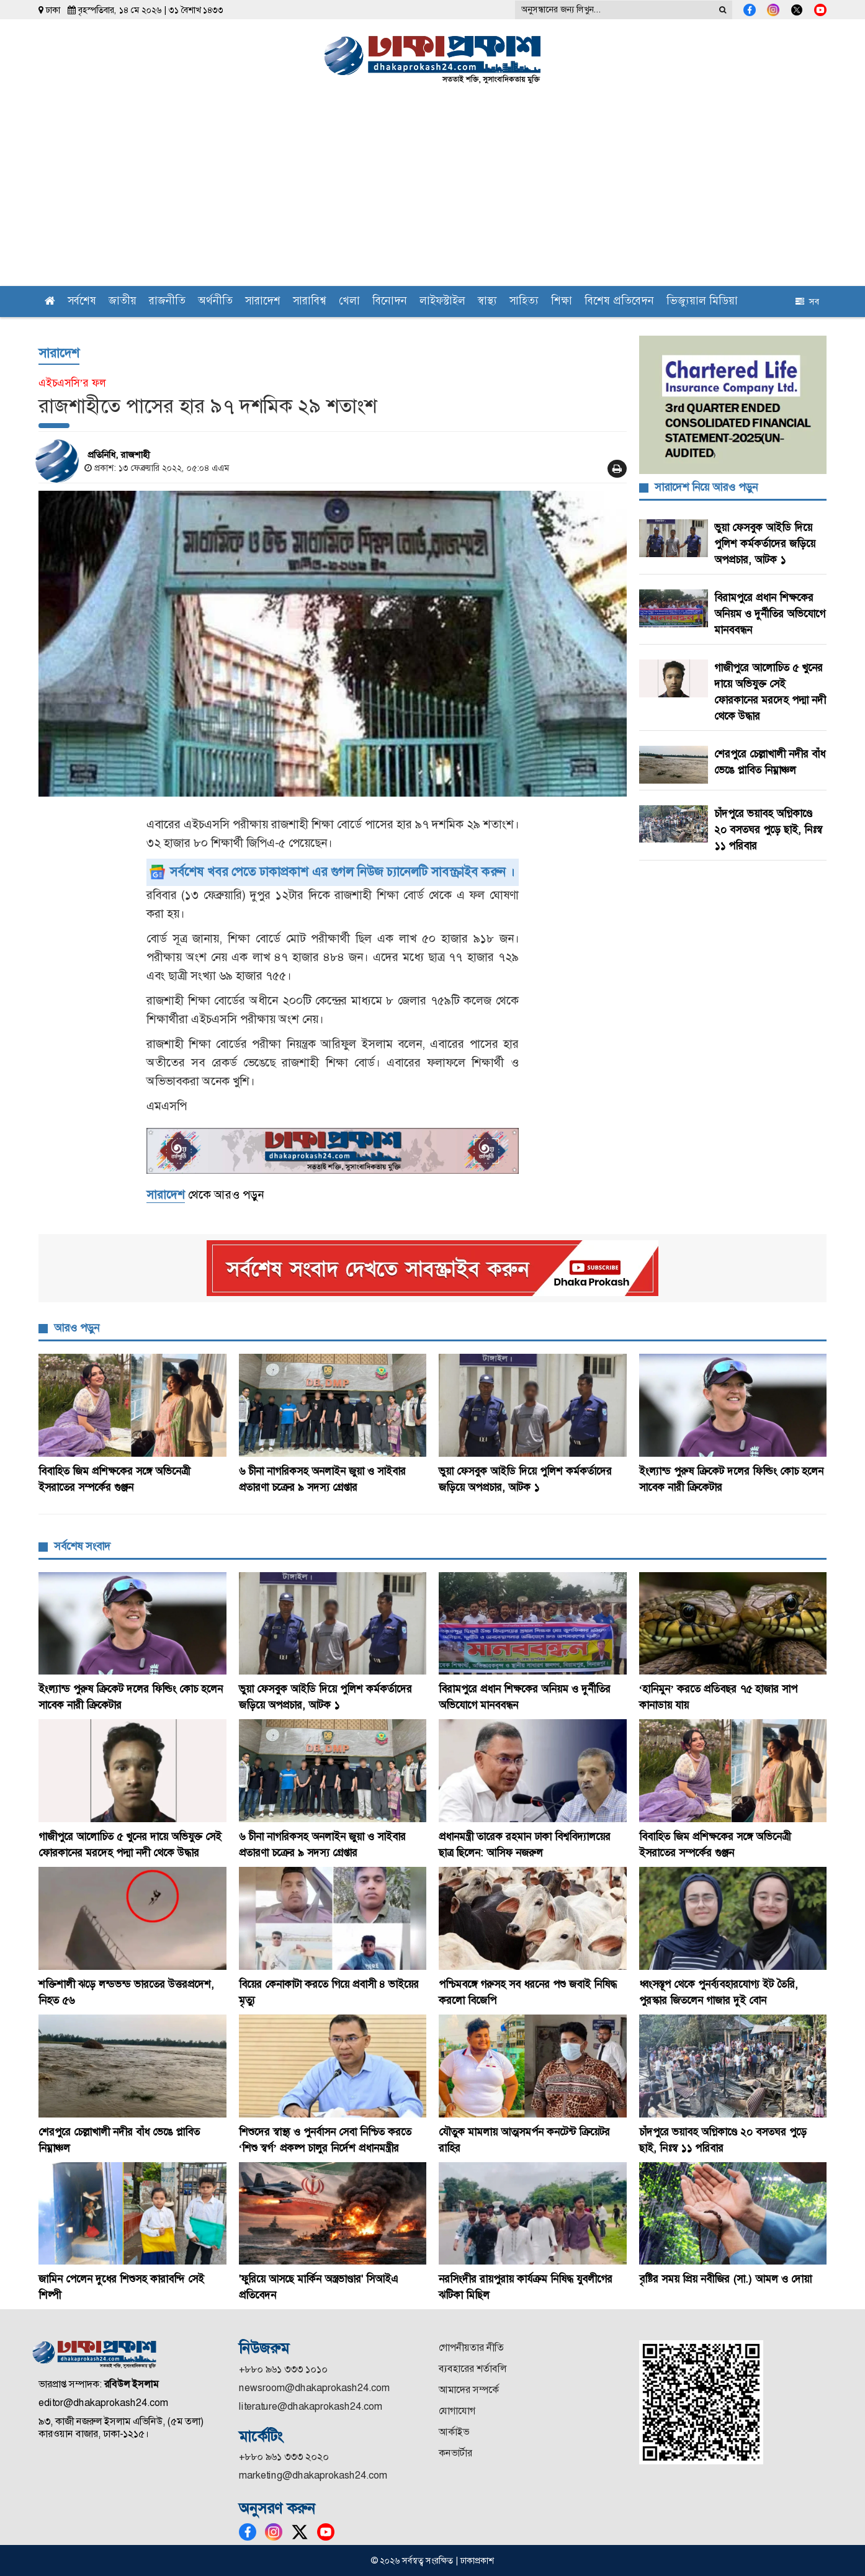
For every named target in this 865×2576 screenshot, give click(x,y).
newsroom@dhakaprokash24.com (314, 2387)
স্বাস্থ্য (487, 302)
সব (807, 301)
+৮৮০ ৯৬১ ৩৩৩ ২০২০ (284, 2456)
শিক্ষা (561, 302)
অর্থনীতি (215, 302)
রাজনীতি (167, 302)
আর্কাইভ (454, 2431)
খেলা (349, 302)
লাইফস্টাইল (442, 302)
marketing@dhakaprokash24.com (313, 2475)
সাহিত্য (524, 302)
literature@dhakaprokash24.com (310, 2406)
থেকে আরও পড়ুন (205, 1195)
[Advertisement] (432, 193)
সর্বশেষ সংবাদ (82, 1546)
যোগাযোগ (457, 2410)
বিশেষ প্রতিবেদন (619, 302)
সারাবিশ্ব (309, 302)
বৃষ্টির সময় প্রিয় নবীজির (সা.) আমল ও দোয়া (725, 2279)
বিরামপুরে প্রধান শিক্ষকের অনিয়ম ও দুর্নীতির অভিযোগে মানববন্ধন (769, 614)
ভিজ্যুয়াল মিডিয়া (702, 302)
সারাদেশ (262, 302)
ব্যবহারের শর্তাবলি (472, 2368)
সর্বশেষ (82, 302)
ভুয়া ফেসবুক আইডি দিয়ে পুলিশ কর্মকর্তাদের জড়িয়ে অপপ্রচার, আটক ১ (764, 543)
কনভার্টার (455, 2452)
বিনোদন (389, 302)
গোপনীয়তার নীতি (471, 2347)
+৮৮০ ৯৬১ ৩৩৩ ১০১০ (283, 2369)
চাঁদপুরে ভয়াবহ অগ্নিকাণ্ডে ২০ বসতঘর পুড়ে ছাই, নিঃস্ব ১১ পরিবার (768, 829)
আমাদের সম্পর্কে (469, 2389)
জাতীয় (123, 302)
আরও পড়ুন (76, 1327)
